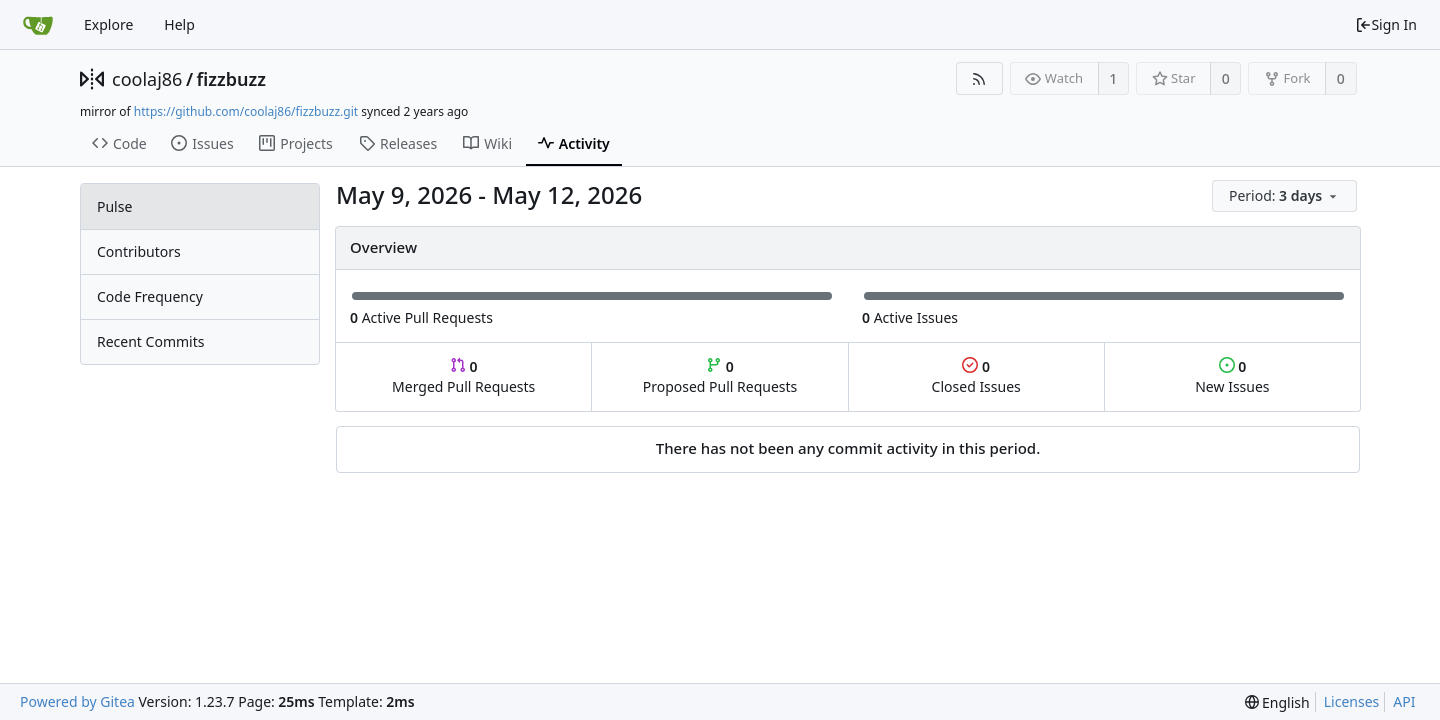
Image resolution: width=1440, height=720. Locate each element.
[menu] (1286, 196)
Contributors (139, 251)
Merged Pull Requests (463, 376)
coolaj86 (147, 79)
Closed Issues (976, 376)
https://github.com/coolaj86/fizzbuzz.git (246, 111)
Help (179, 24)
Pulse (114, 206)
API (1404, 701)
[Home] (38, 25)
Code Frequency (150, 296)
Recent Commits (150, 341)
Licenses (1352, 701)
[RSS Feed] (979, 78)
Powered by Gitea (77, 701)
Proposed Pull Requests (720, 376)
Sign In (1386, 24)
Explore (108, 24)
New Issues (1232, 376)
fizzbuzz (231, 79)
